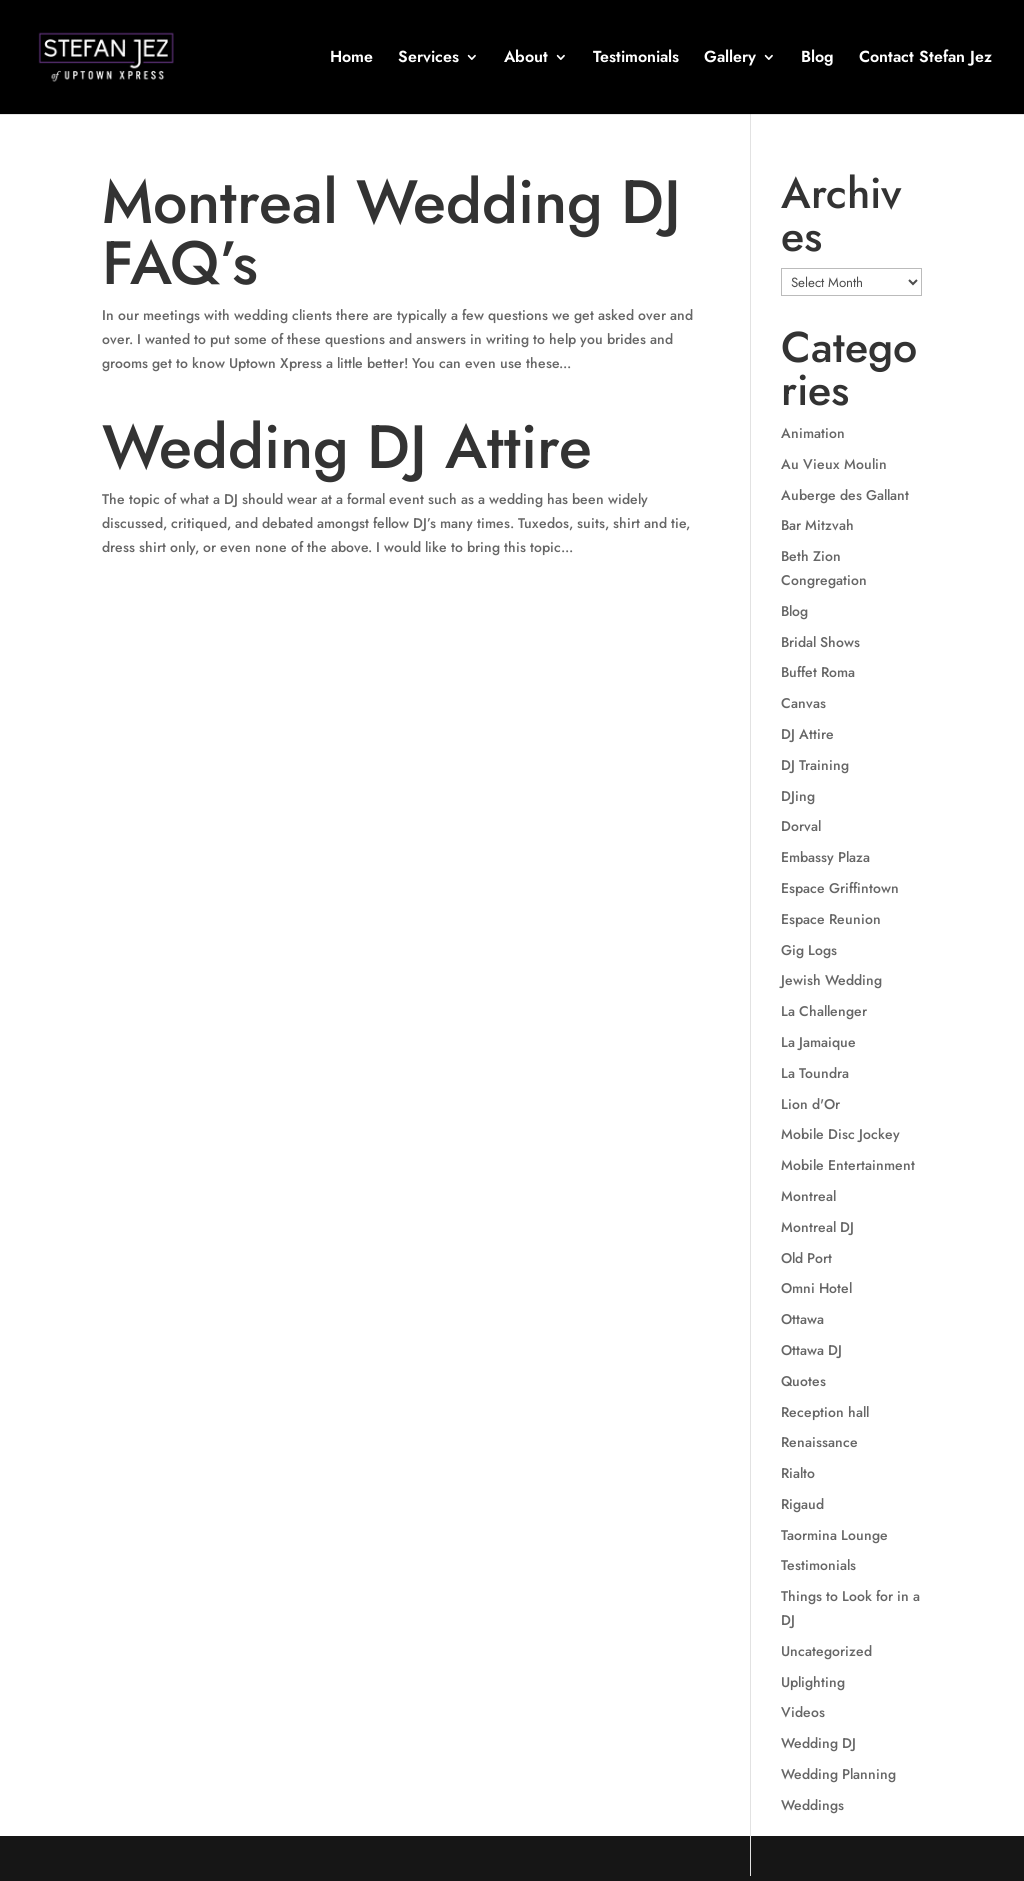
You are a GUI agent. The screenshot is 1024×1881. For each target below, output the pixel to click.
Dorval (801, 826)
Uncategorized (826, 1651)
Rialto (798, 1473)
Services (428, 59)
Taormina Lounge (834, 1535)
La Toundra (815, 1073)
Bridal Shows (820, 642)
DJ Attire (807, 734)
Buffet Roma (818, 672)
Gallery (730, 59)
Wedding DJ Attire (347, 447)
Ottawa (802, 1319)
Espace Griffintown (840, 888)
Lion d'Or (810, 1104)
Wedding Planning (838, 1774)
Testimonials (636, 59)
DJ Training (815, 765)
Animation (813, 433)
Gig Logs (809, 950)
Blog (817, 59)
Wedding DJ (818, 1743)
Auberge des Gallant (845, 495)
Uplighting (813, 1682)
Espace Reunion (831, 919)
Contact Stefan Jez (925, 59)
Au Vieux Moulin (834, 464)
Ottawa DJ (811, 1350)
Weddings (812, 1805)
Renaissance (819, 1442)
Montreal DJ (817, 1227)
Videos (803, 1712)
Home (351, 59)
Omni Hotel (816, 1288)
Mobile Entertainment (848, 1165)
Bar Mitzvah (817, 525)
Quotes (803, 1381)
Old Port (806, 1258)
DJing (798, 796)
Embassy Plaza (825, 857)
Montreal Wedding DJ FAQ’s (391, 232)
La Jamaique (818, 1042)
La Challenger (824, 1011)
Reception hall (825, 1412)
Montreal (808, 1196)
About (526, 59)
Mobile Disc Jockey (840, 1134)
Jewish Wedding (831, 980)
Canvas (803, 703)
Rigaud (802, 1504)
